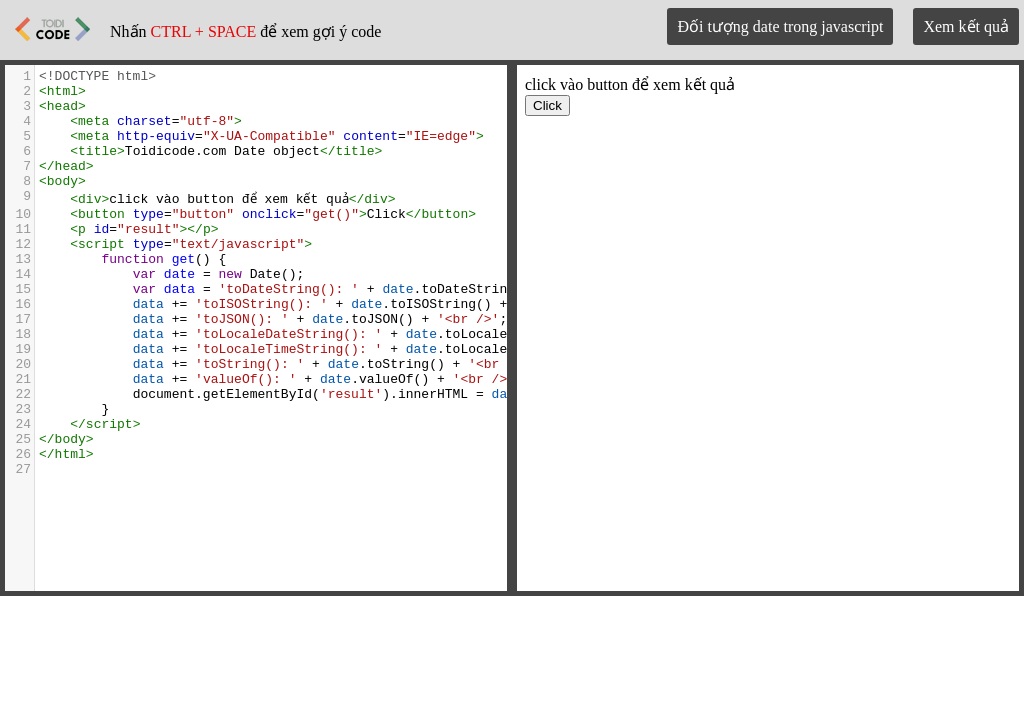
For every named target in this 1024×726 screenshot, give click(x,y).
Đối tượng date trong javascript (780, 26)
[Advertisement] (512, 662)
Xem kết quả (966, 26)
